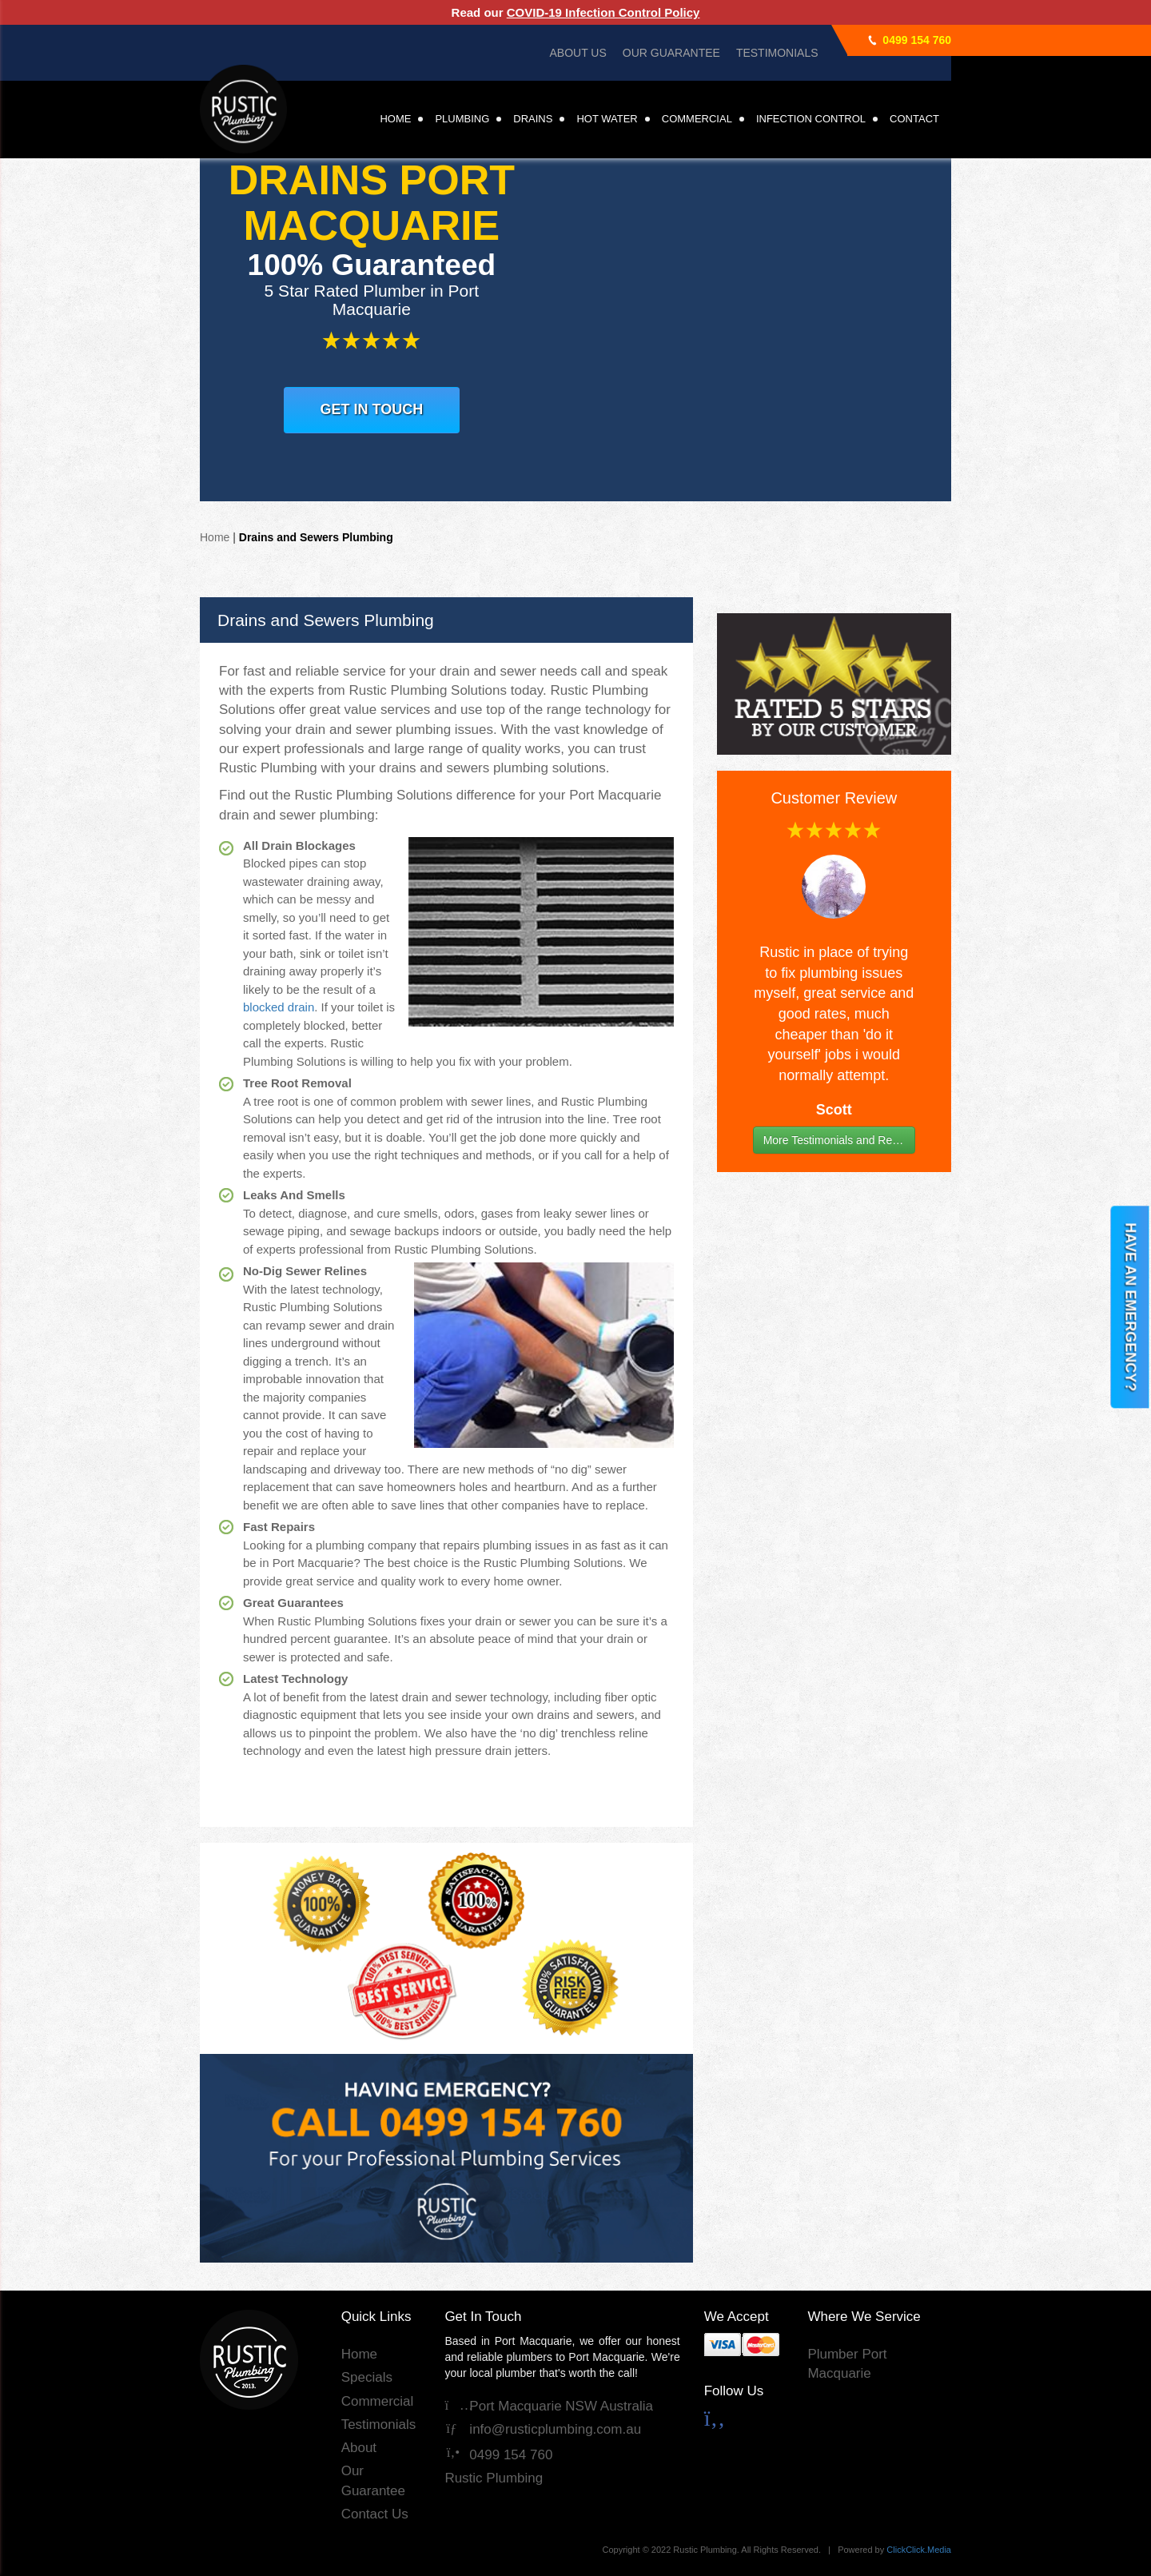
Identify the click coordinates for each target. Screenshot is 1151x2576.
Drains (532, 119)
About (358, 2447)
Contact (914, 119)
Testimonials (777, 52)
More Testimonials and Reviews (839, 1140)
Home (395, 119)
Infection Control (811, 119)
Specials (366, 2377)
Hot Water (606, 119)
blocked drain (278, 1007)
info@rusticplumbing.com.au (542, 2429)
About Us (577, 52)
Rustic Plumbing (493, 2478)
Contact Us (374, 2514)
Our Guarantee (671, 52)
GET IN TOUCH (372, 409)
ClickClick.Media (918, 2549)
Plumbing (462, 119)
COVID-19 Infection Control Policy (603, 12)
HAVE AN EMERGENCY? (1130, 1306)
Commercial (697, 119)
